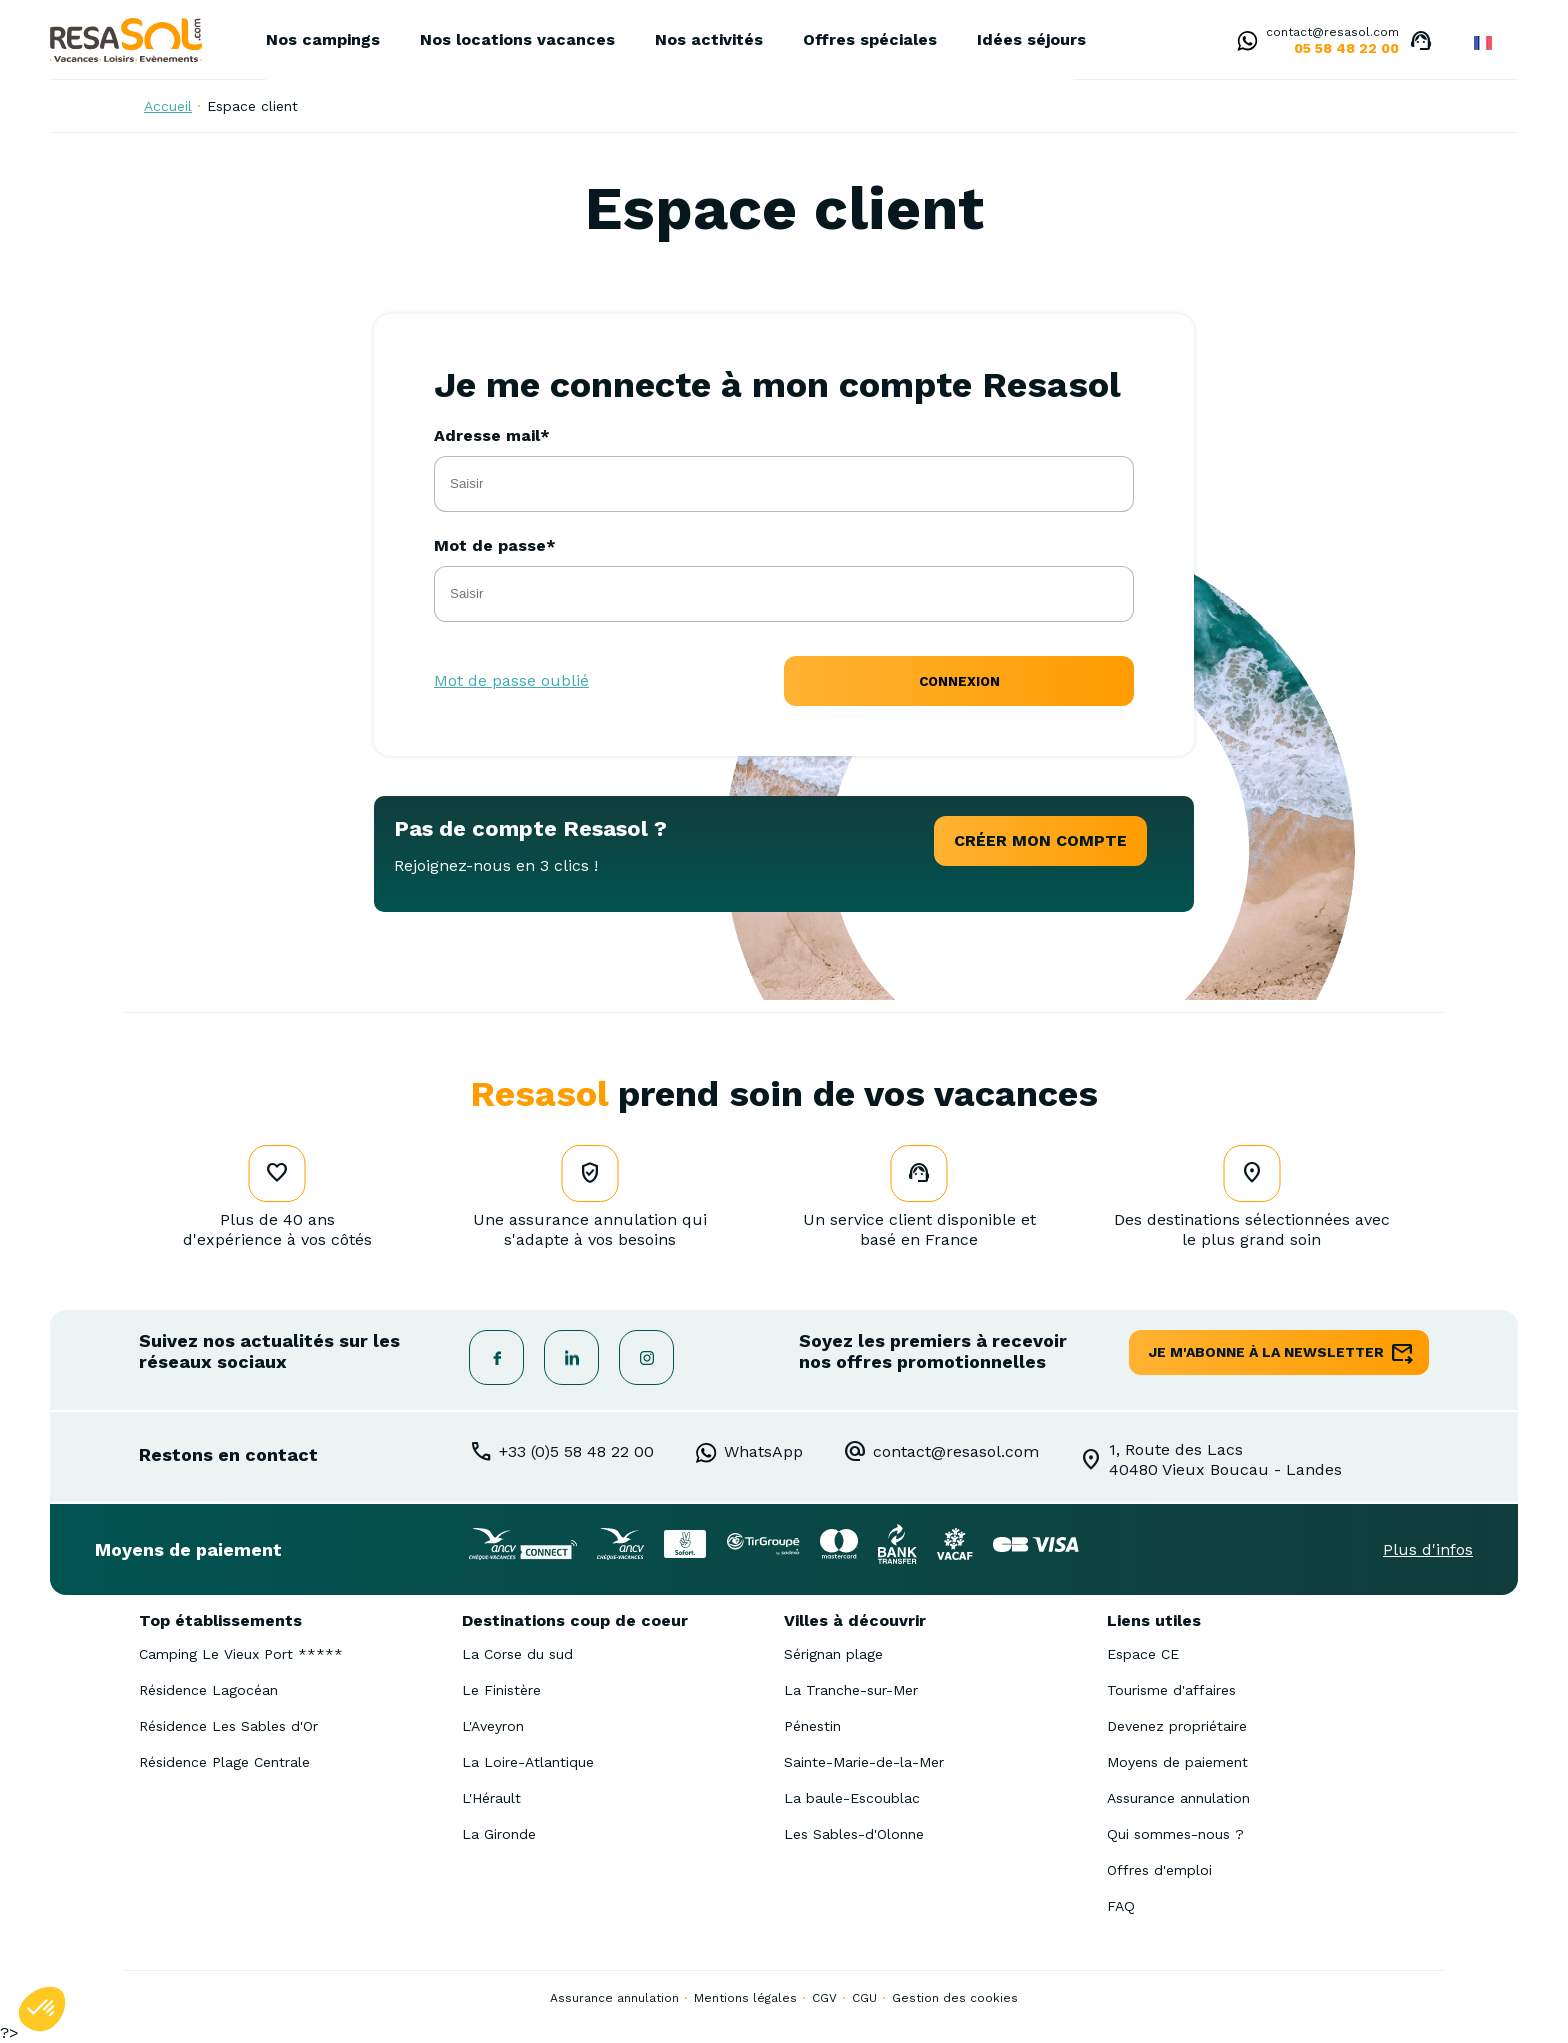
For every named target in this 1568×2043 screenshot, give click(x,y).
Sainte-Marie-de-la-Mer (864, 1762)
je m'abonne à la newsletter (1266, 1352)
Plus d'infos (1428, 1549)
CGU (864, 1998)
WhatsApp (763, 1451)
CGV (824, 1998)
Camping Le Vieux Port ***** (241, 1654)
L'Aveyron (493, 1726)
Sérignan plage (833, 1654)
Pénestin (812, 1726)
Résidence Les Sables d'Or (228, 1726)
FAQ (1121, 1906)
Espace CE (1143, 1654)
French (1483, 43)
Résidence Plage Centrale (224, 1762)
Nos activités (709, 39)
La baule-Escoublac (852, 1798)
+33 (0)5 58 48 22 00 (576, 1451)
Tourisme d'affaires (1171, 1690)
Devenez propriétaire (1177, 1726)
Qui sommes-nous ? (1175, 1834)
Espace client (252, 106)
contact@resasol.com (1332, 32)
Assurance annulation (1178, 1798)
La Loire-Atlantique (528, 1762)
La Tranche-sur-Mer (851, 1690)
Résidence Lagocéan (208, 1690)
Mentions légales (745, 1998)
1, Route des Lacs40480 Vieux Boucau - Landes (1225, 1459)
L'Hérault (491, 1798)
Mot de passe (490, 545)
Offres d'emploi (1159, 1870)
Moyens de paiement (1177, 1762)
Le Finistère (501, 1690)
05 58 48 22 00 (1346, 48)
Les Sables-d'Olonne (854, 1834)
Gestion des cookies (955, 1998)
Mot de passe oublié (511, 680)
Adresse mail (487, 435)
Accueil (168, 106)
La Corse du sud (517, 1654)
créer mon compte (1040, 840)
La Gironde (499, 1834)
